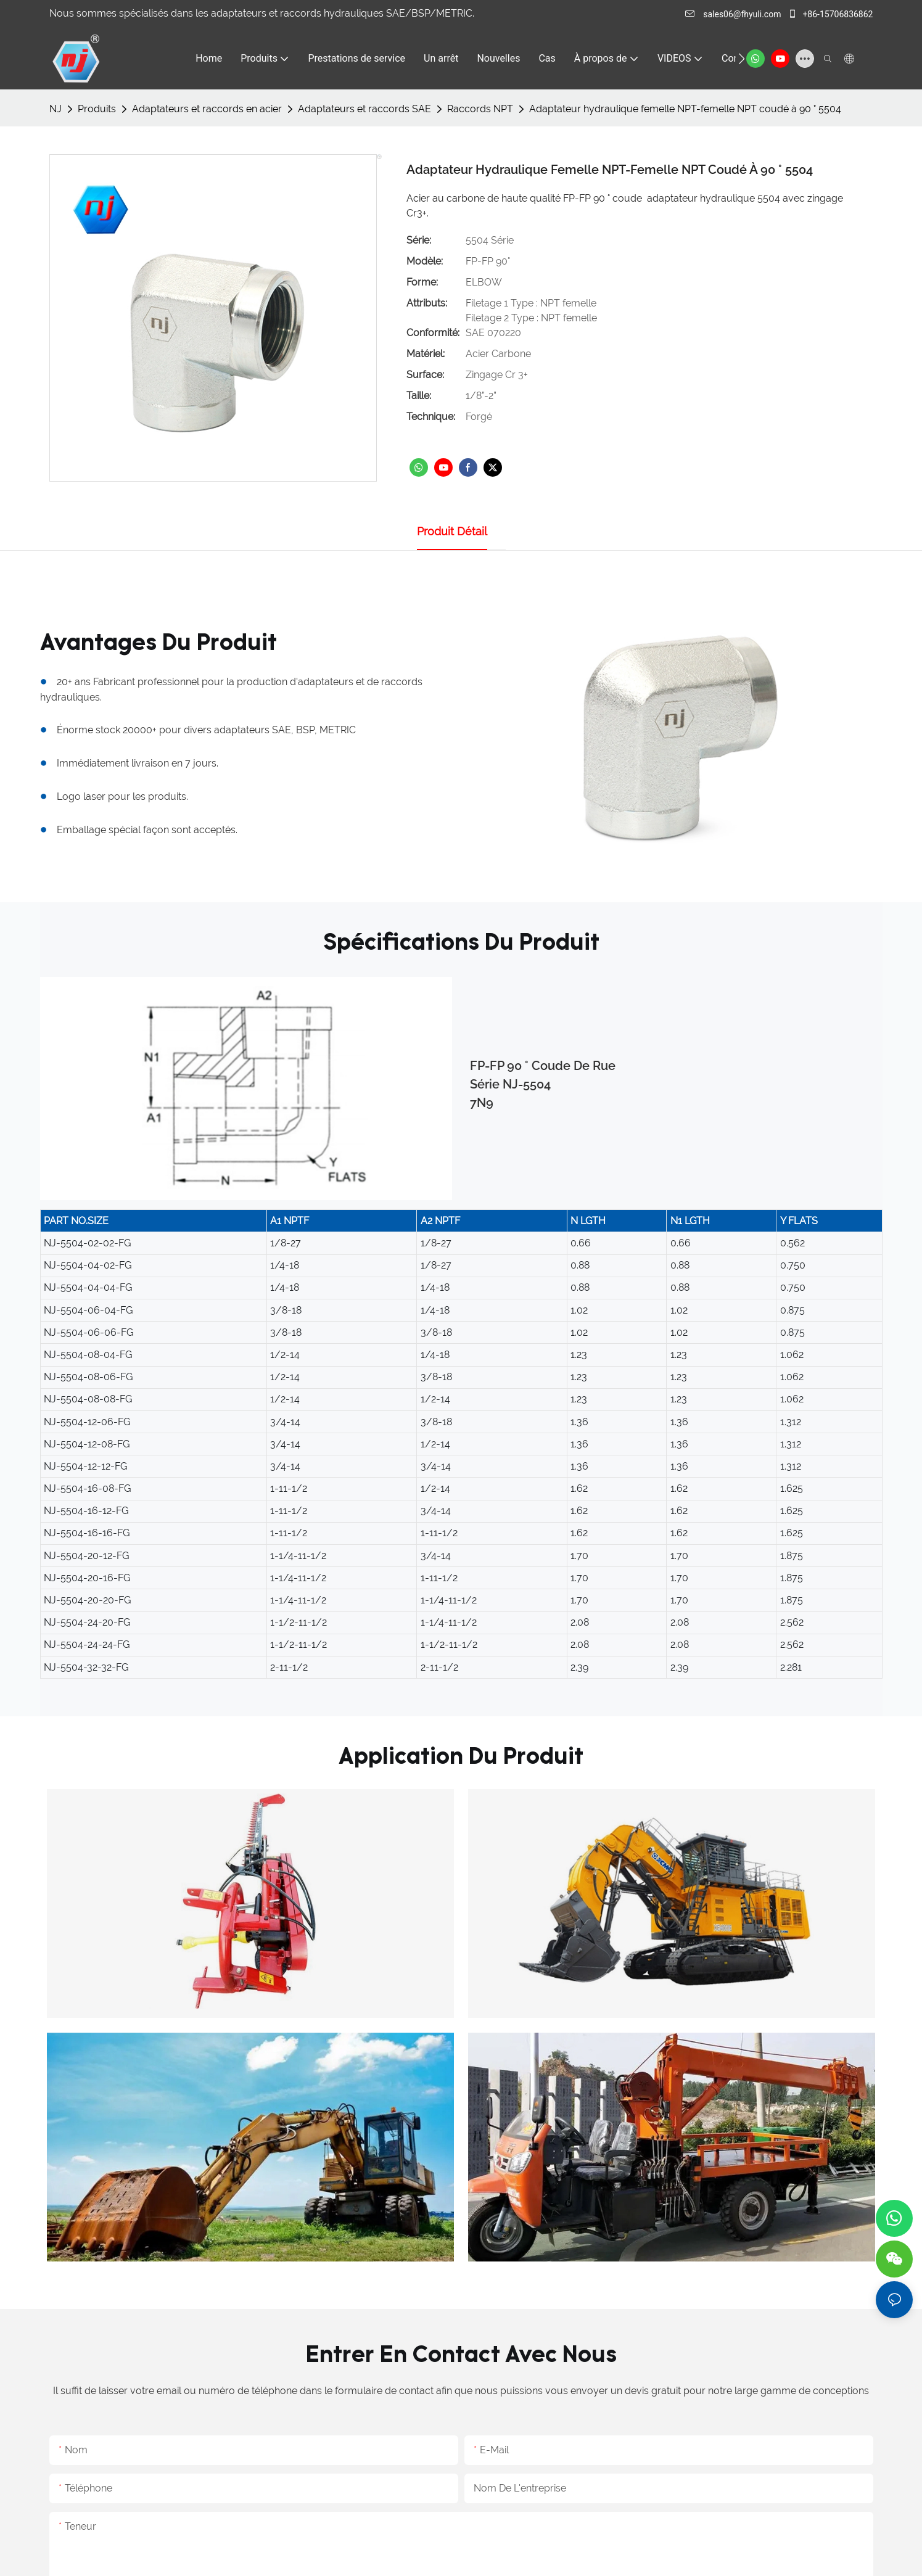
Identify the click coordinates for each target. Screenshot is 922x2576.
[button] (741, 58)
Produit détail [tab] (452, 531)
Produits (97, 109)
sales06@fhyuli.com (734, 14)
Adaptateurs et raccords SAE (364, 109)
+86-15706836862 (830, 14)
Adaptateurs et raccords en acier (207, 109)
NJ (55, 109)
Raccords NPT (480, 109)
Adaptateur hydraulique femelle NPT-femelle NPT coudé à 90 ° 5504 (685, 109)
